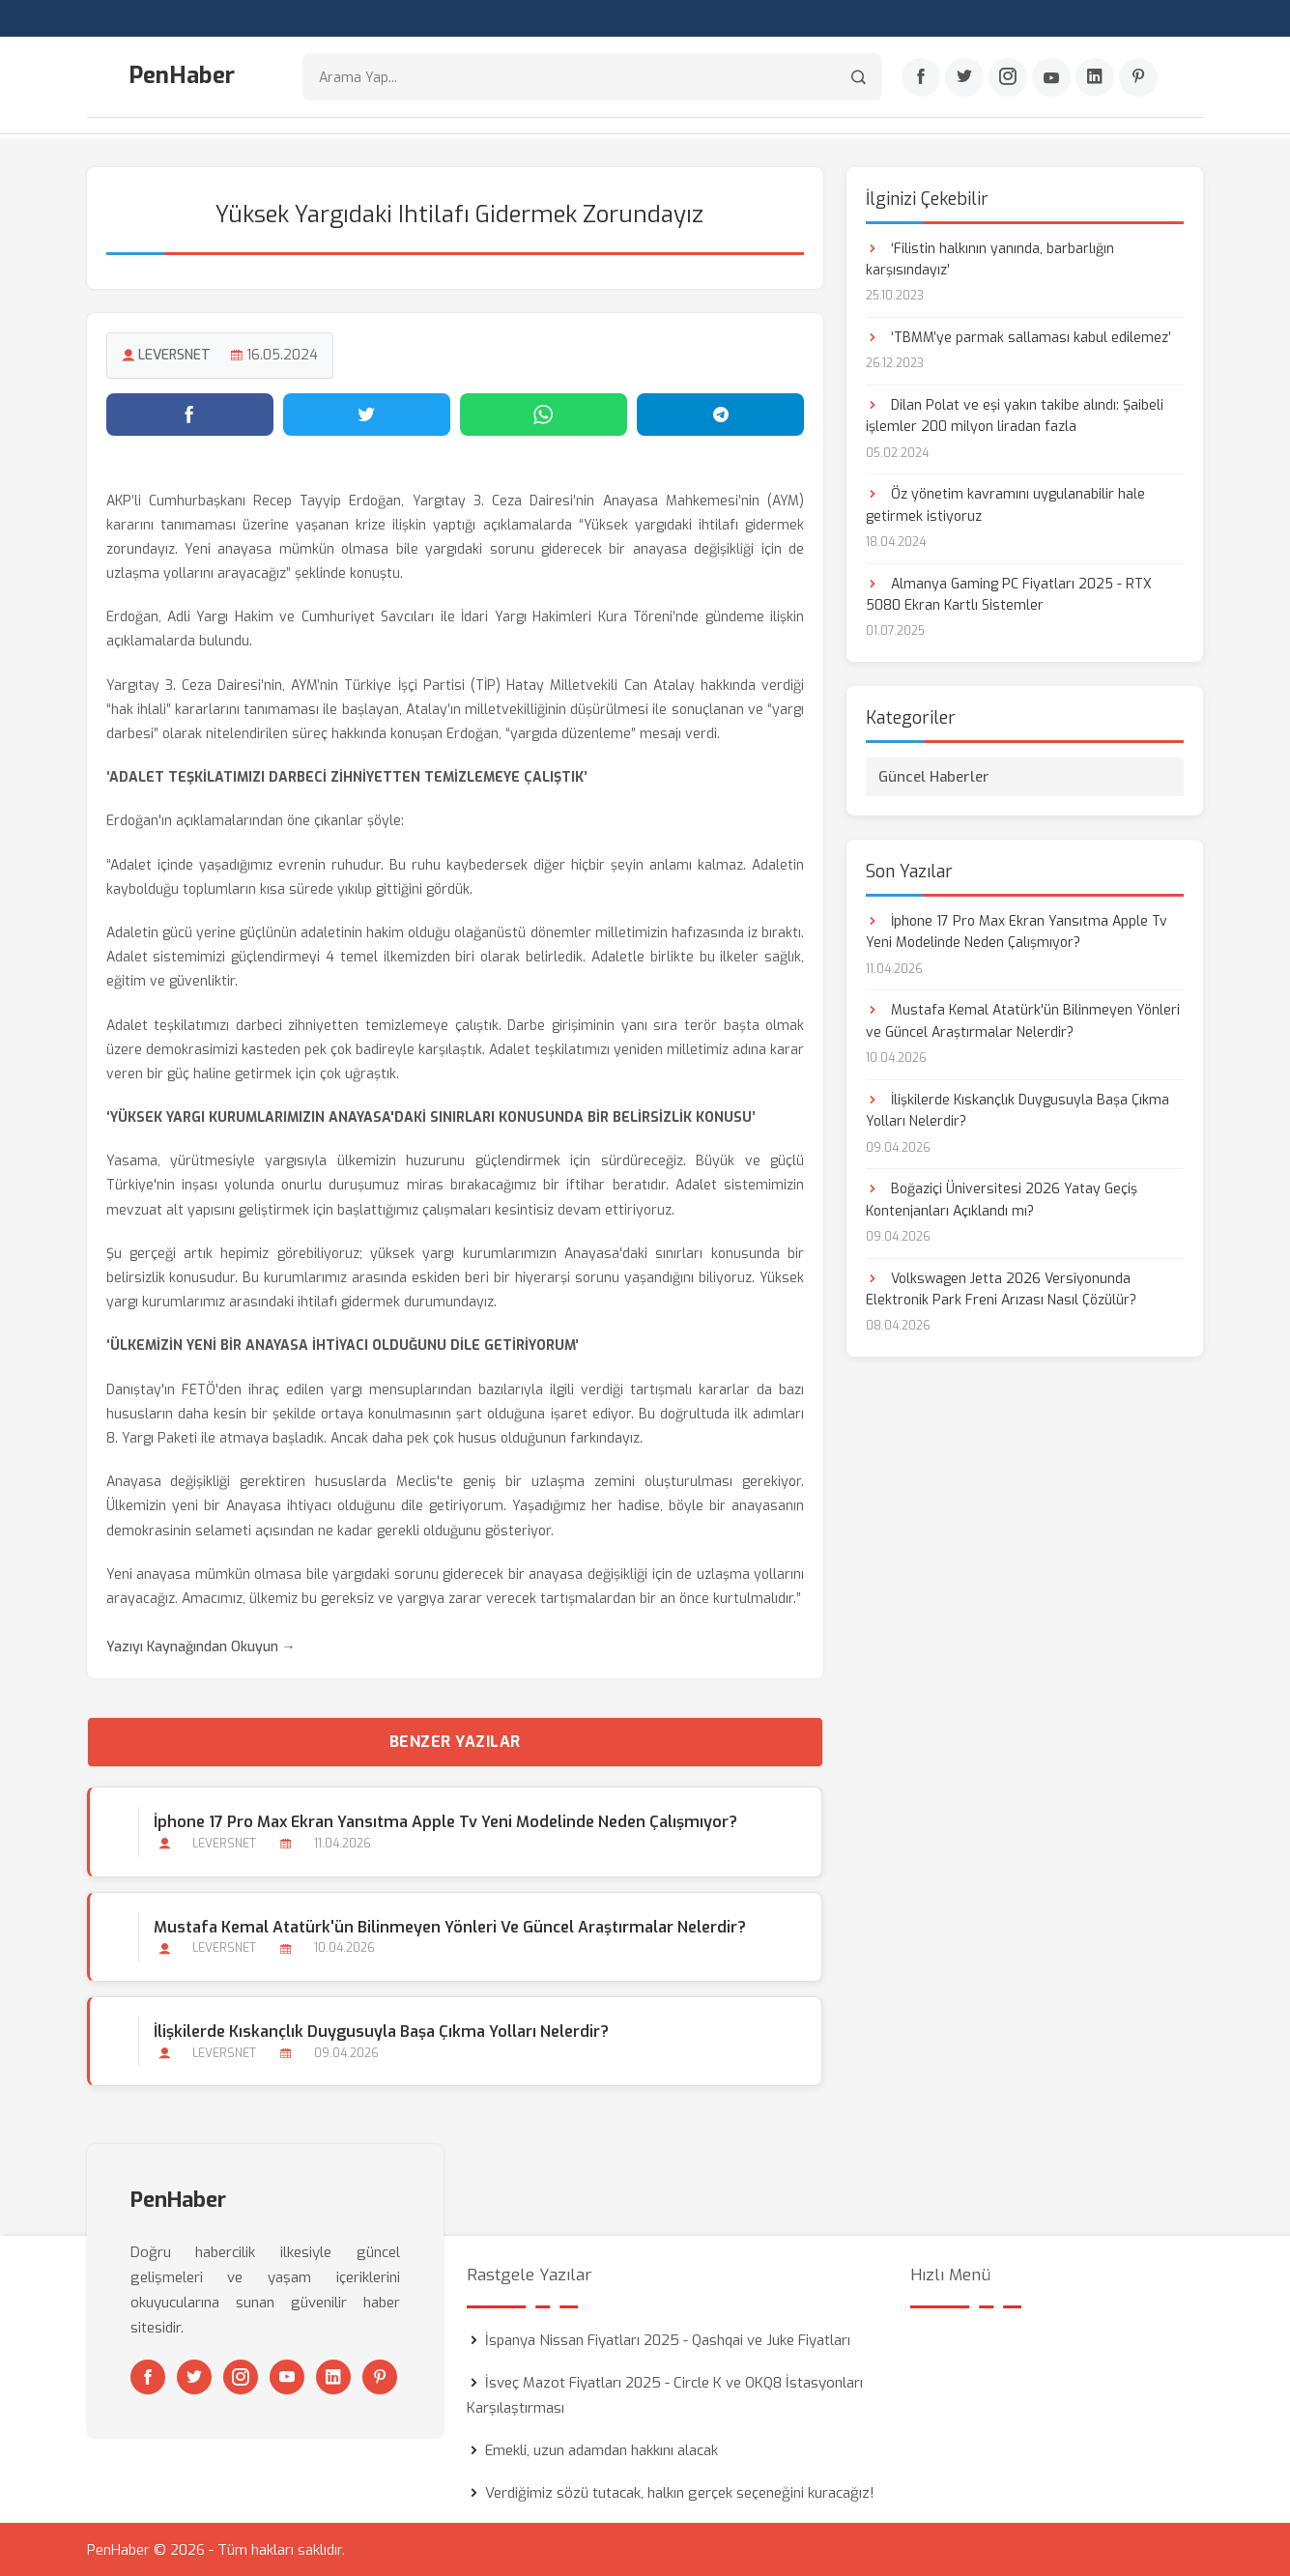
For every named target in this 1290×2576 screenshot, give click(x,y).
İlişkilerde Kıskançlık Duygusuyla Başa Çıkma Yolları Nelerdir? (381, 2029)
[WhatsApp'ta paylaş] (543, 412)
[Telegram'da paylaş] (720, 412)
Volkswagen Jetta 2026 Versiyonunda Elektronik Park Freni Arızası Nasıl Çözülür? (1001, 1287)
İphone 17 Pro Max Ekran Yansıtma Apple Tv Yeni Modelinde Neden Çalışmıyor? (445, 1821)
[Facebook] (921, 78)
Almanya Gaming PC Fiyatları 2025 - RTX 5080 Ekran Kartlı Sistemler (1009, 593)
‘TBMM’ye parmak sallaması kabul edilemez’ (1018, 336)
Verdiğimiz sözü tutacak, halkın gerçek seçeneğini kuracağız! (679, 2492)
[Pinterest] (1138, 78)
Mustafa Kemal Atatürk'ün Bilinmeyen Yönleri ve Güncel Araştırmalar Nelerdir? (450, 1925)
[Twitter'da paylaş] (366, 412)
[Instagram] (1008, 78)
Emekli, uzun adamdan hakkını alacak (601, 2449)
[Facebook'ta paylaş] (189, 412)
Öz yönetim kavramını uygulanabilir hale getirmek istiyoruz (1005, 504)
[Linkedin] (1094, 78)
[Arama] (858, 78)
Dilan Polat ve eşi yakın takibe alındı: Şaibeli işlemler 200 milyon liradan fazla (1014, 414)
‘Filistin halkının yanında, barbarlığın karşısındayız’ (990, 257)
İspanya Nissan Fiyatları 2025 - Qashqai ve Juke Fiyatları (667, 2339)
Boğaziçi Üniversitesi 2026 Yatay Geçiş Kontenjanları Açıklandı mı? (1001, 1198)
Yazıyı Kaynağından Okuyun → (201, 1646)
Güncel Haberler (933, 775)
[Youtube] (1051, 78)
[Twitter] (964, 78)
